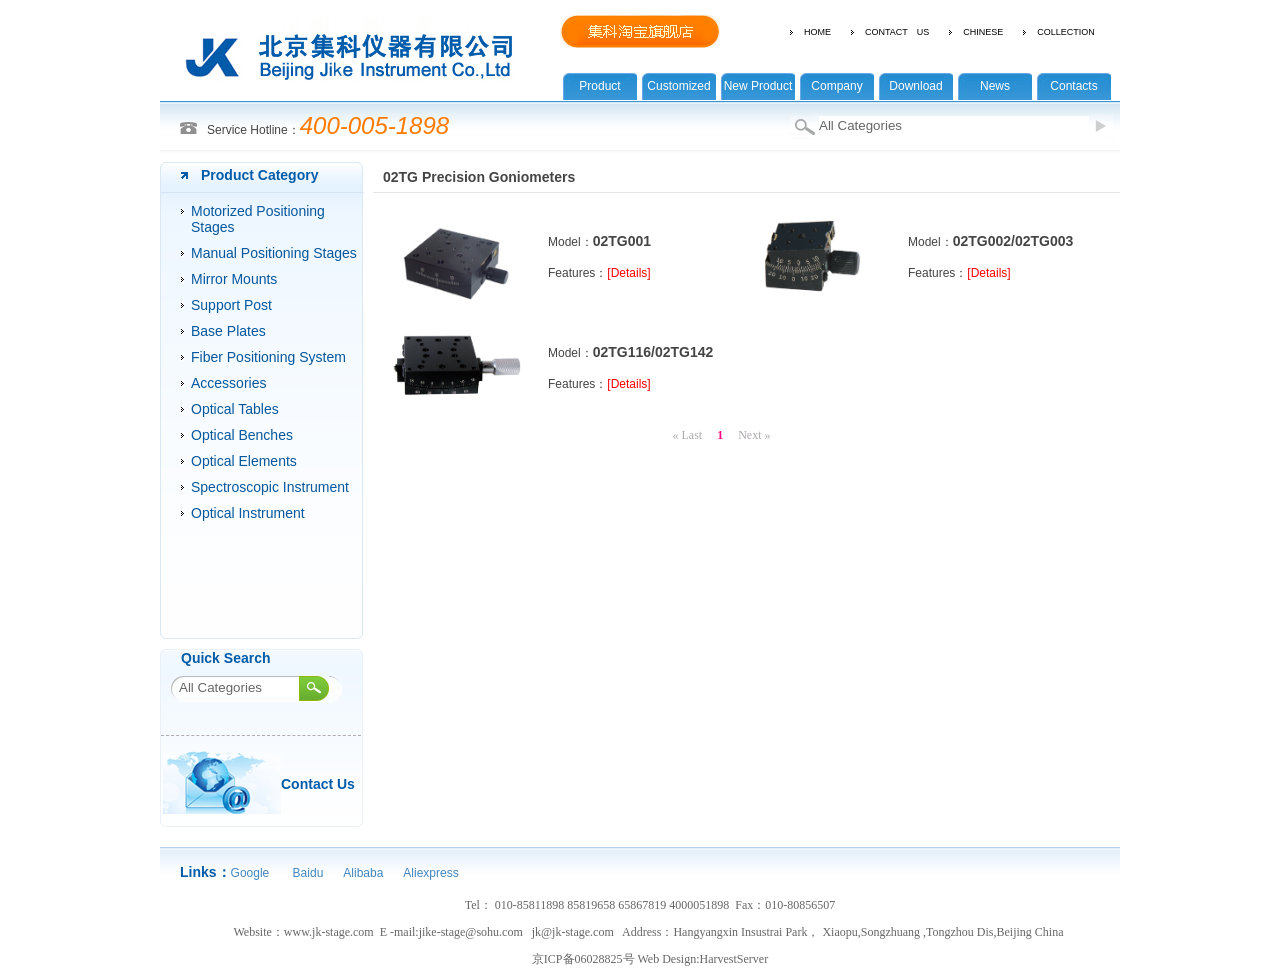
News (995, 86)
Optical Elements (244, 461)
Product (599, 86)
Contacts (1073, 86)
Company (836, 86)
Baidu (306, 873)
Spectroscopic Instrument (270, 487)
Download (915, 86)
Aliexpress (430, 873)
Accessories (228, 383)
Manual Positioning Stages (274, 253)
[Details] (628, 273)
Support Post (231, 305)
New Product (758, 86)
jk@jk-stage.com (573, 932)
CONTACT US (897, 32)
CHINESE (983, 32)
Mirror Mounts (234, 279)
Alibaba (363, 873)
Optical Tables (235, 409)
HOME (817, 32)
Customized (678, 86)
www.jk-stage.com (329, 932)
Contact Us (318, 784)
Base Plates (228, 331)
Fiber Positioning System (268, 357)
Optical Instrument (248, 513)
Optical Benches (242, 435)
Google (250, 873)
